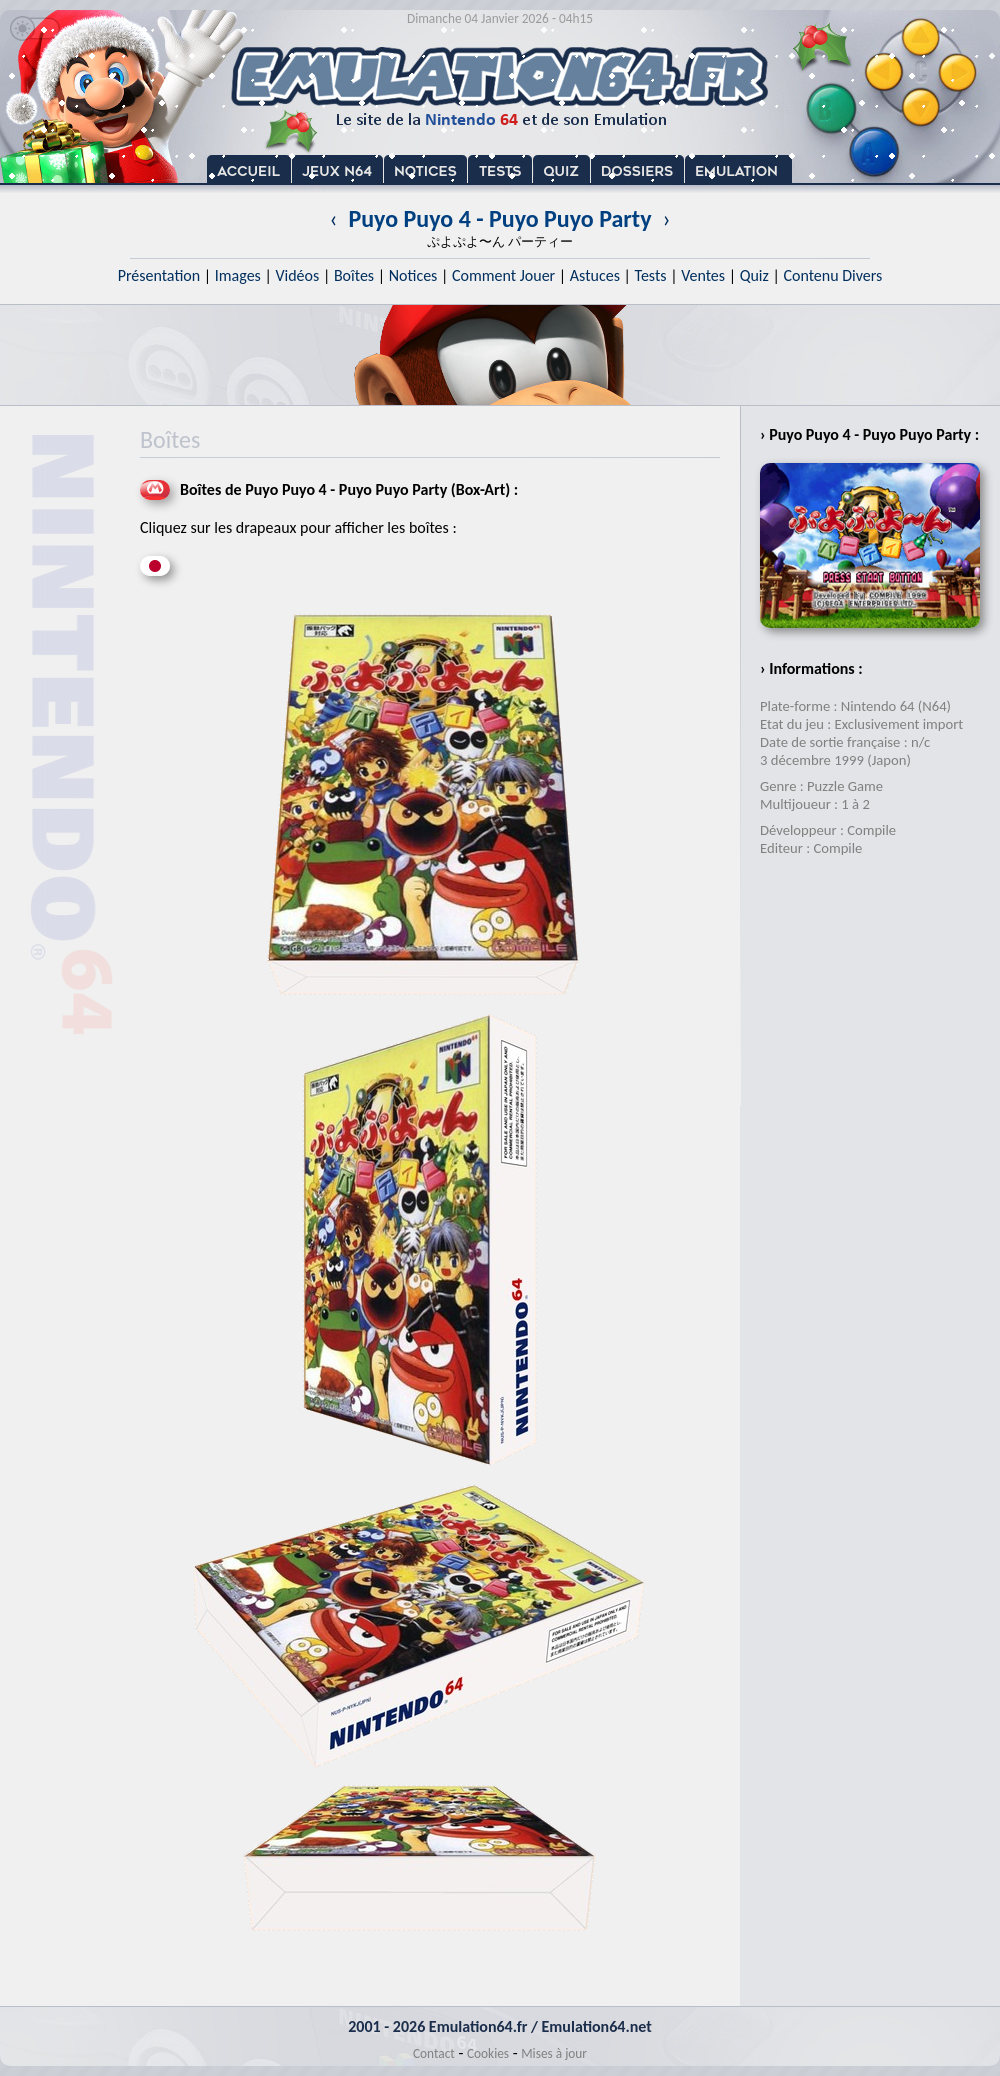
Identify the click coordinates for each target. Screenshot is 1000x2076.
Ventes (703, 275)
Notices (413, 275)
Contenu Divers (832, 275)
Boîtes (354, 275)
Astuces (595, 275)
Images (238, 275)
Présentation (159, 275)
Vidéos (297, 275)
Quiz (754, 275)
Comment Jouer (503, 275)
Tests (651, 275)
